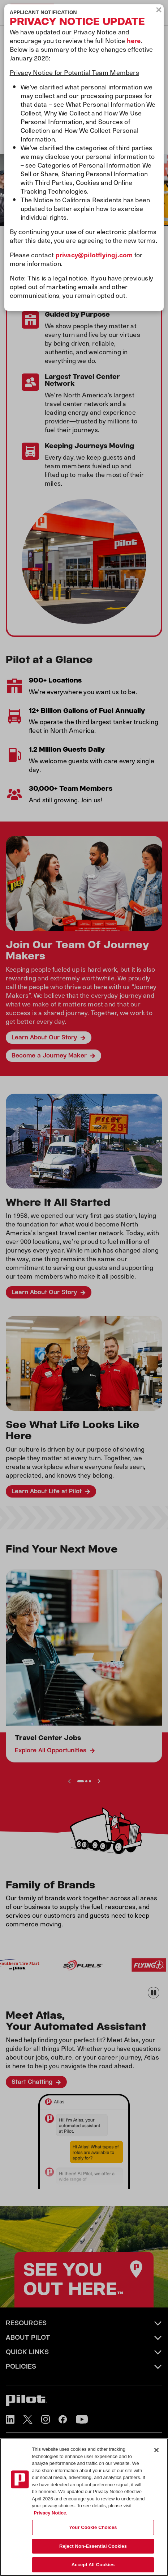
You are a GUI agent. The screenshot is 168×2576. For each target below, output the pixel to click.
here (134, 40)
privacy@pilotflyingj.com (94, 254)
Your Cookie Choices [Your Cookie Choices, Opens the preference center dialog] (93, 2527)
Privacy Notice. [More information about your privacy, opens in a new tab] (50, 2513)
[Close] (156, 2450)
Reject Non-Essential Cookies (93, 2546)
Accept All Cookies (93, 2564)
